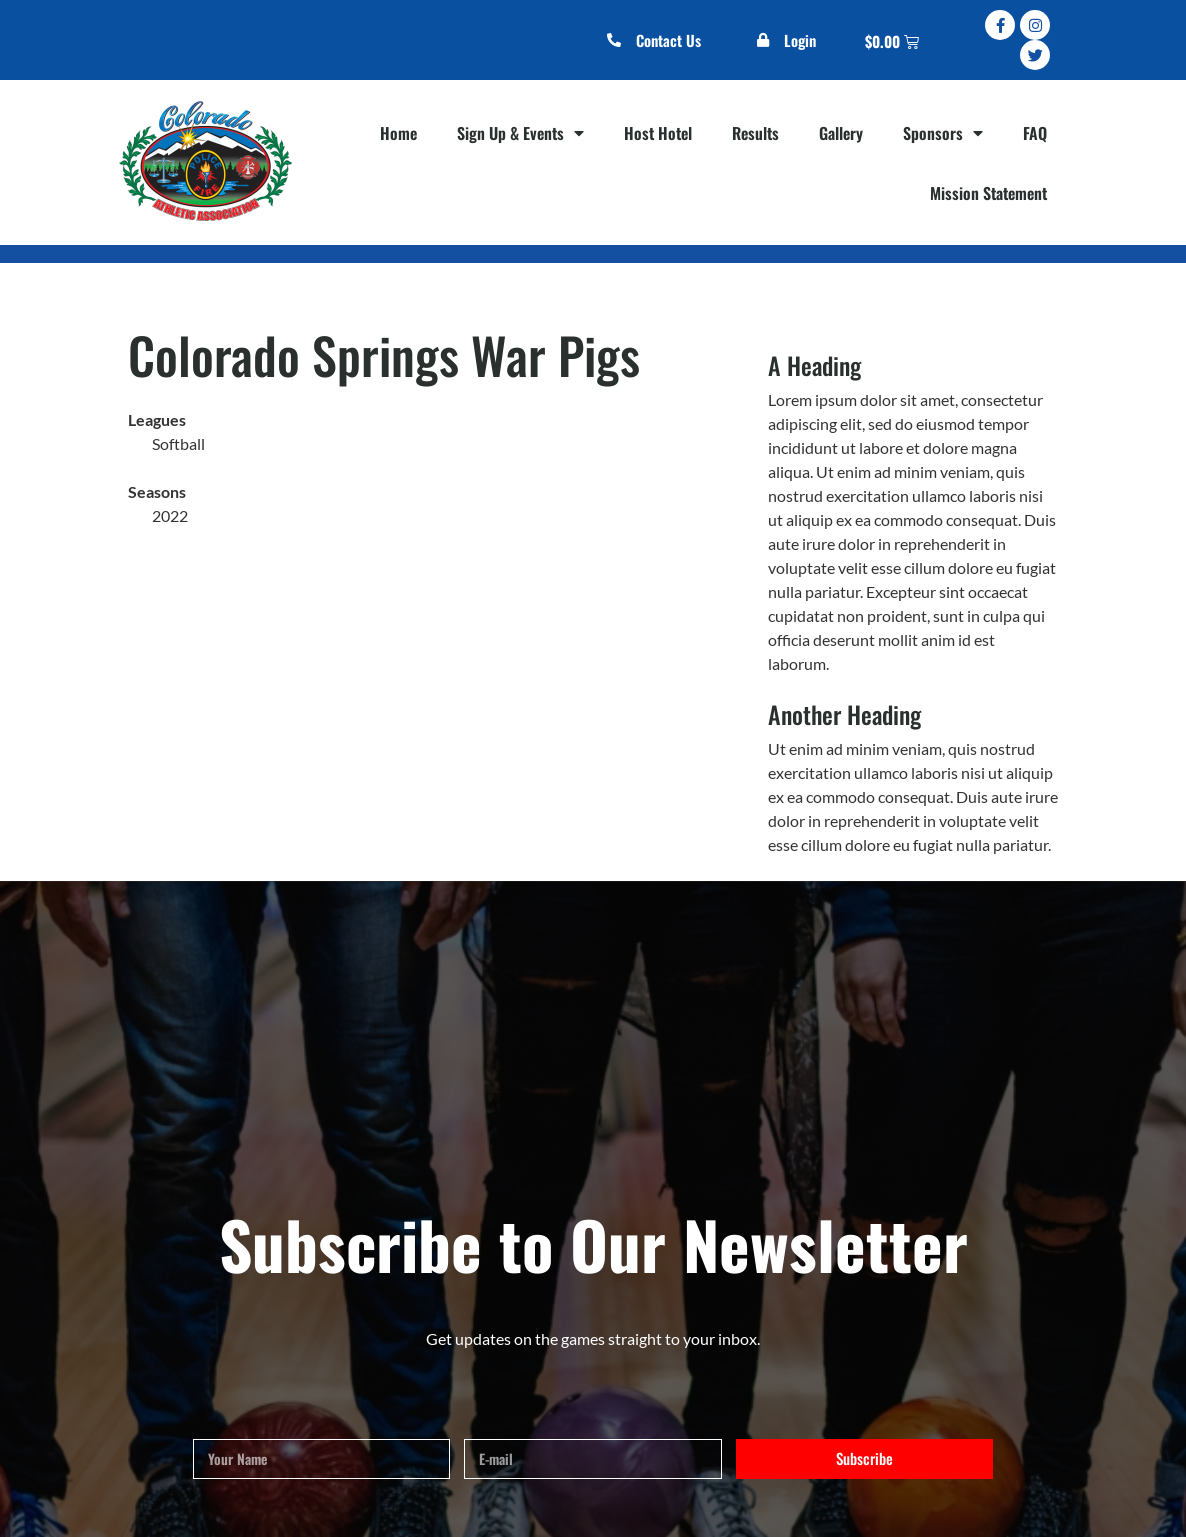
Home (398, 133)
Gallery (841, 133)
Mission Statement (988, 193)
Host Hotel (658, 133)
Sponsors (943, 133)
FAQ (1035, 133)
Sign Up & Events (520, 133)
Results (755, 133)
